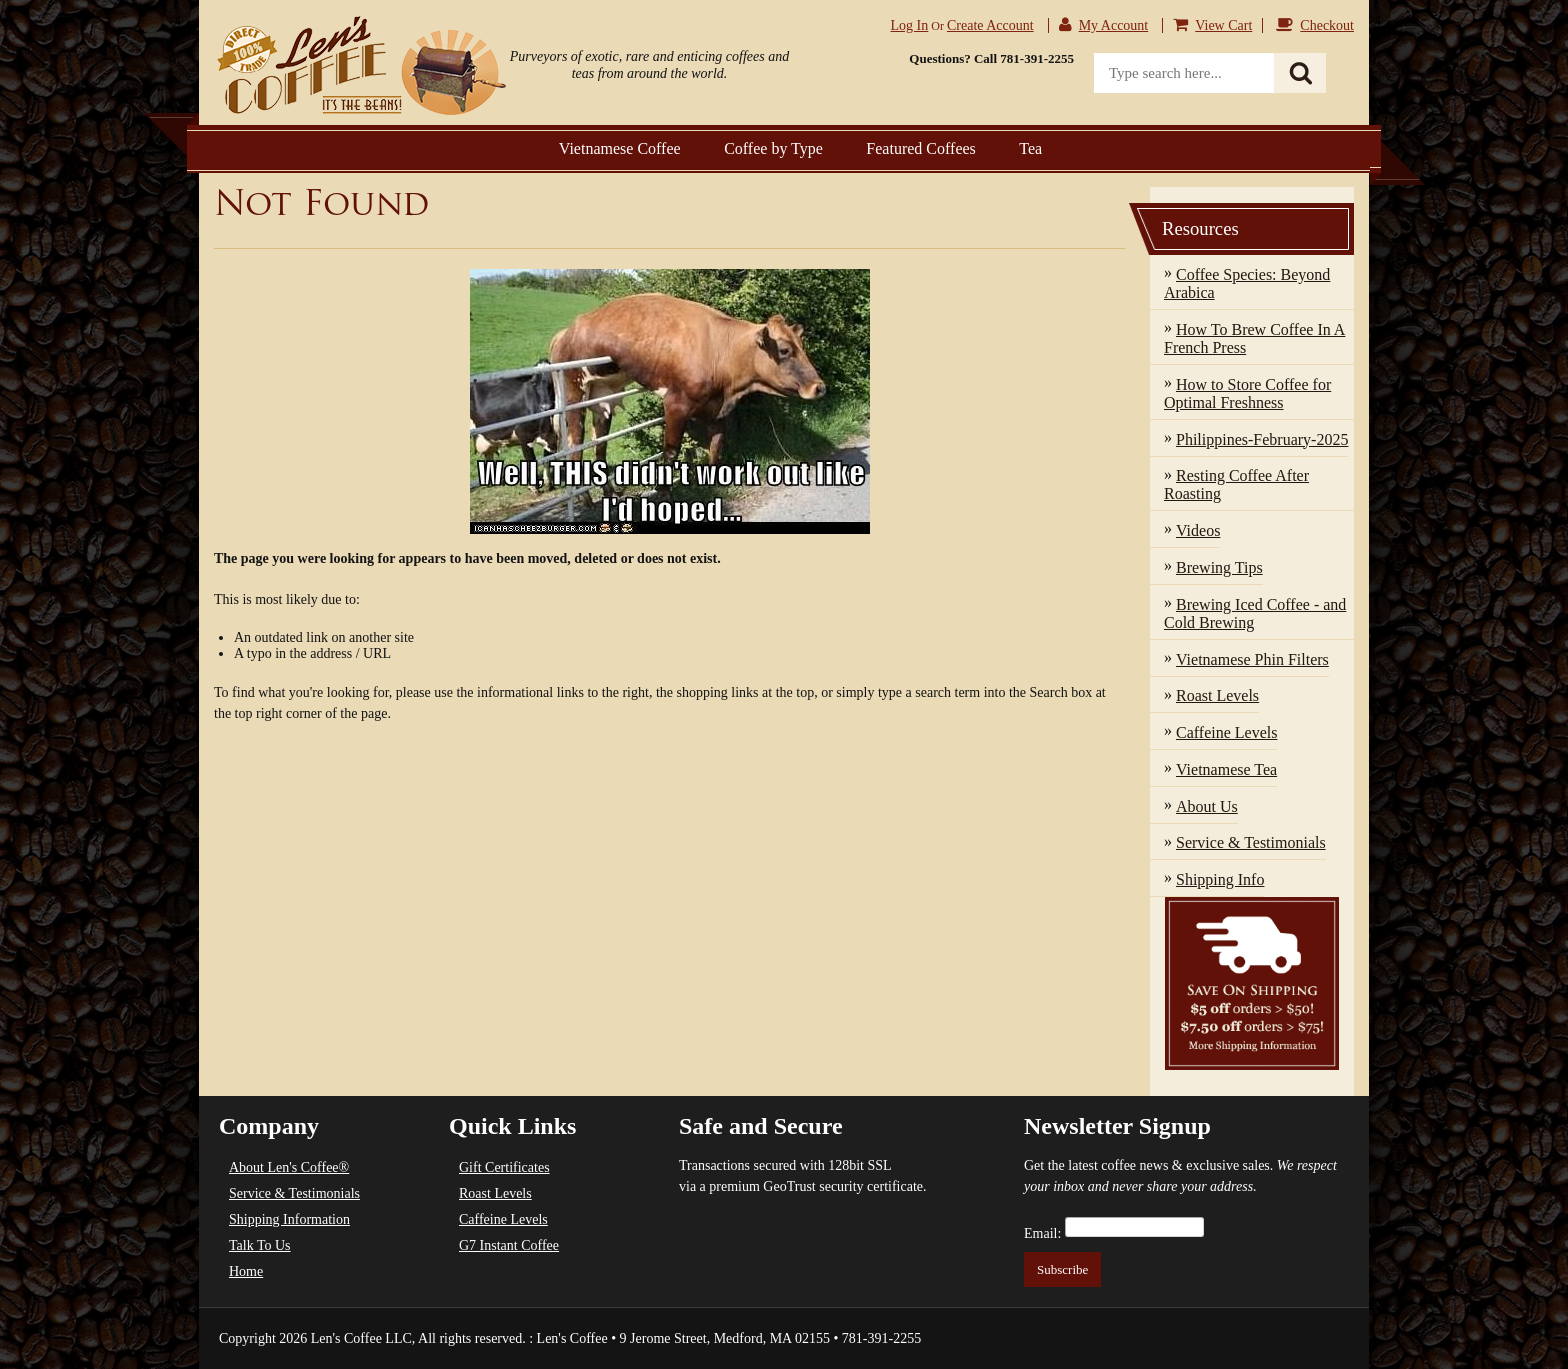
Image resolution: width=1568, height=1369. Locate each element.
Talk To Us (260, 1245)
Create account (990, 25)
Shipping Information (289, 1219)
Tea (1030, 148)
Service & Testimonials (294, 1193)
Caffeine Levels (503, 1219)
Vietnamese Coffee (620, 148)
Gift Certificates (504, 1167)
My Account (1114, 25)
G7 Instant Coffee (509, 1245)
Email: (1042, 1233)
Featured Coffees (920, 148)
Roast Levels (495, 1193)
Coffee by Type (773, 148)
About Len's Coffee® (289, 1167)
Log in (910, 25)
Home (246, 1271)
